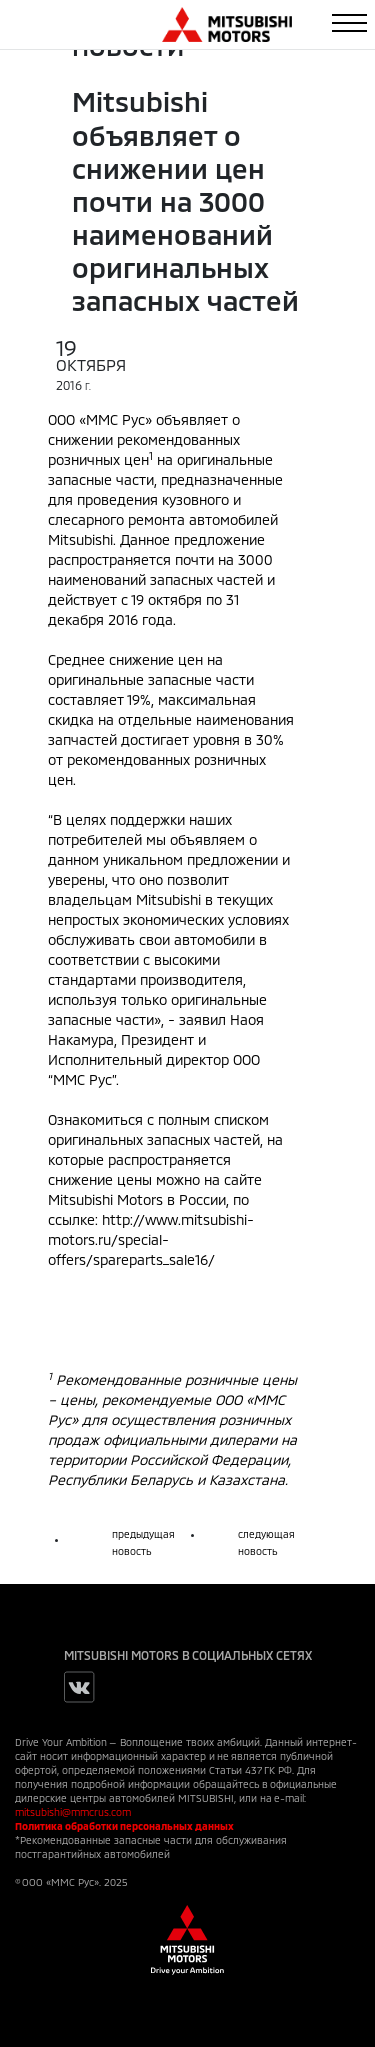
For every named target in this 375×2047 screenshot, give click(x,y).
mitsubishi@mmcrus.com (73, 1812)
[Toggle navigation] (349, 23)
